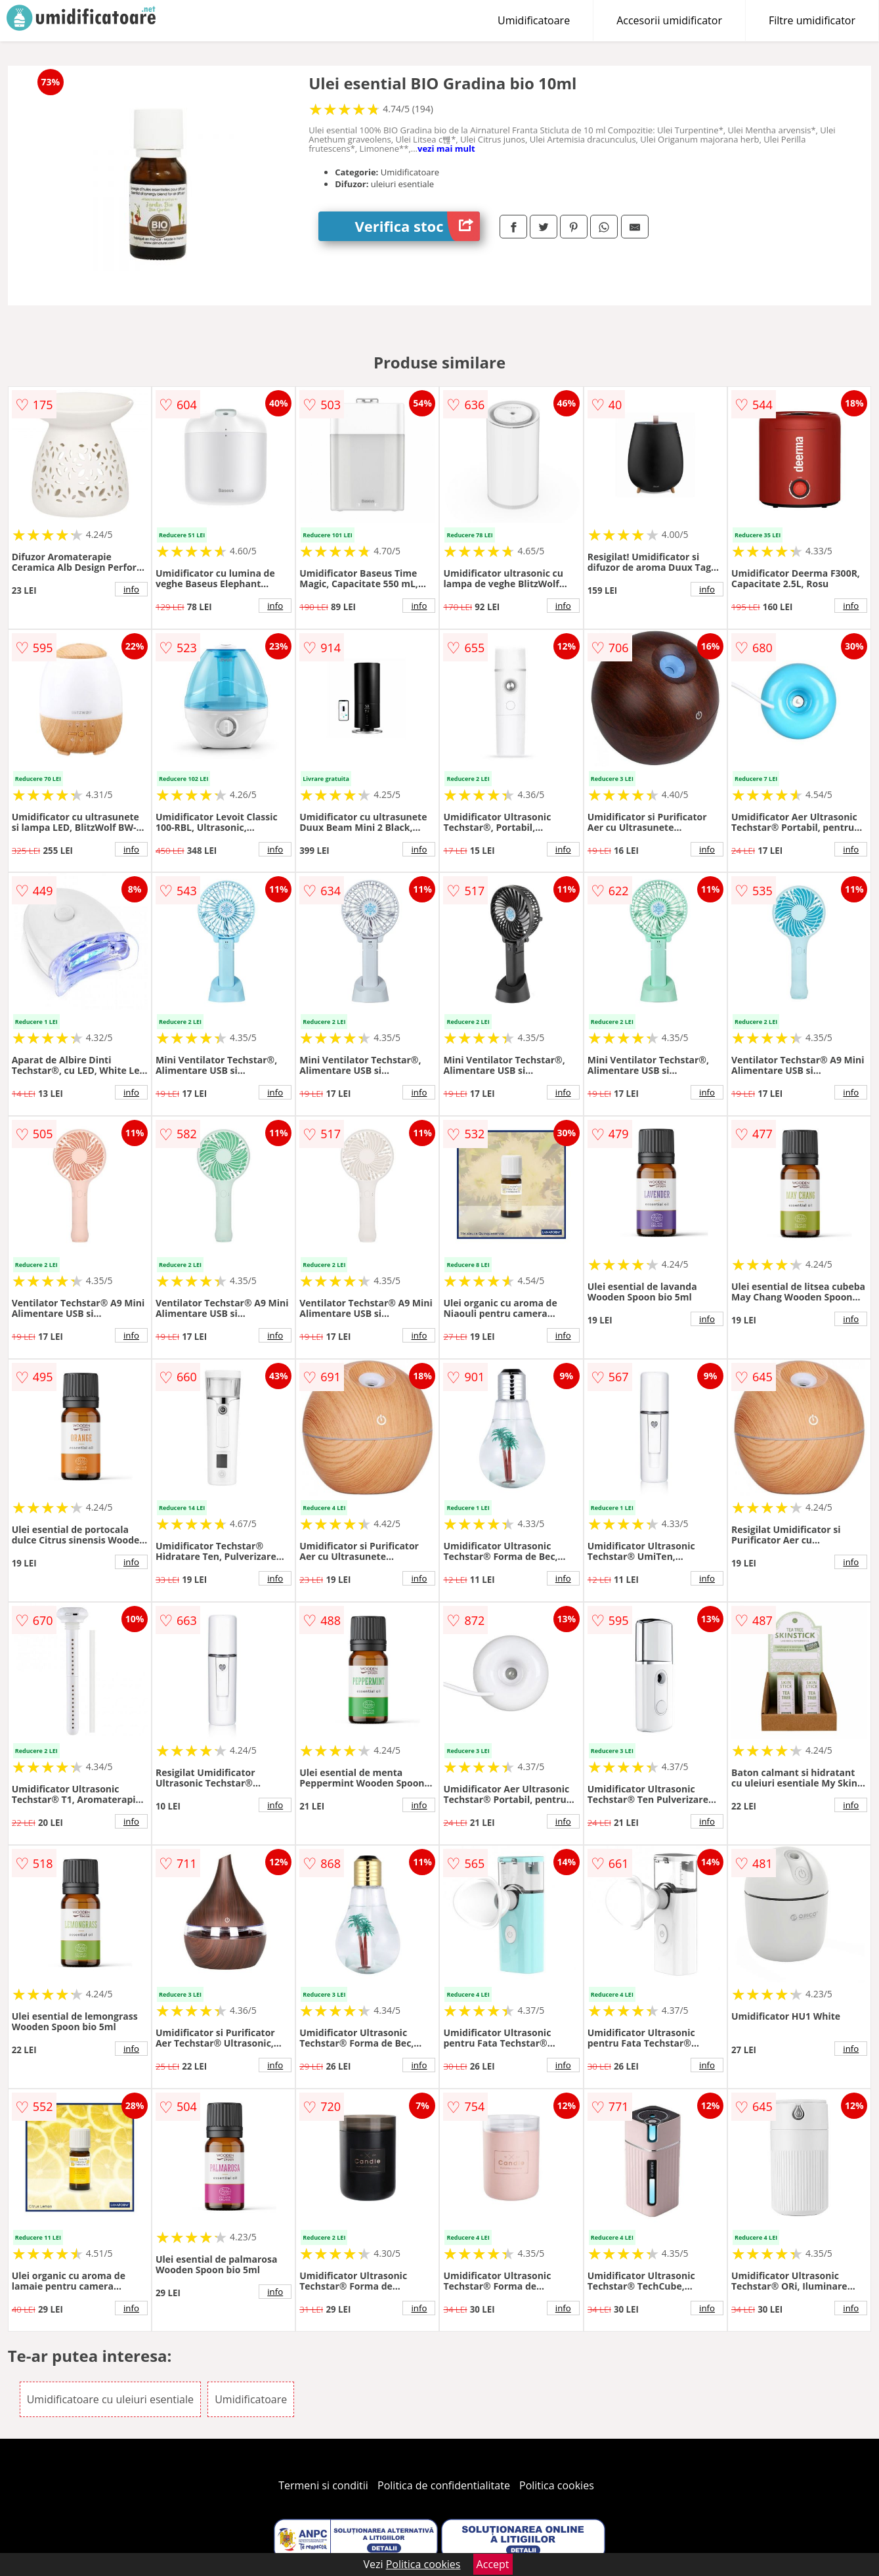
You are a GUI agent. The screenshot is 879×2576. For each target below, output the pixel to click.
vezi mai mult (446, 148)
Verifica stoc (417, 226)
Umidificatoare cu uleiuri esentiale (110, 2399)
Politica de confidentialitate (443, 2485)
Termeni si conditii (323, 2485)
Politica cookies (556, 2485)
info (131, 589)
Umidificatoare (534, 20)
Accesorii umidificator (669, 20)
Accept (493, 2564)
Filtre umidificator (812, 20)
